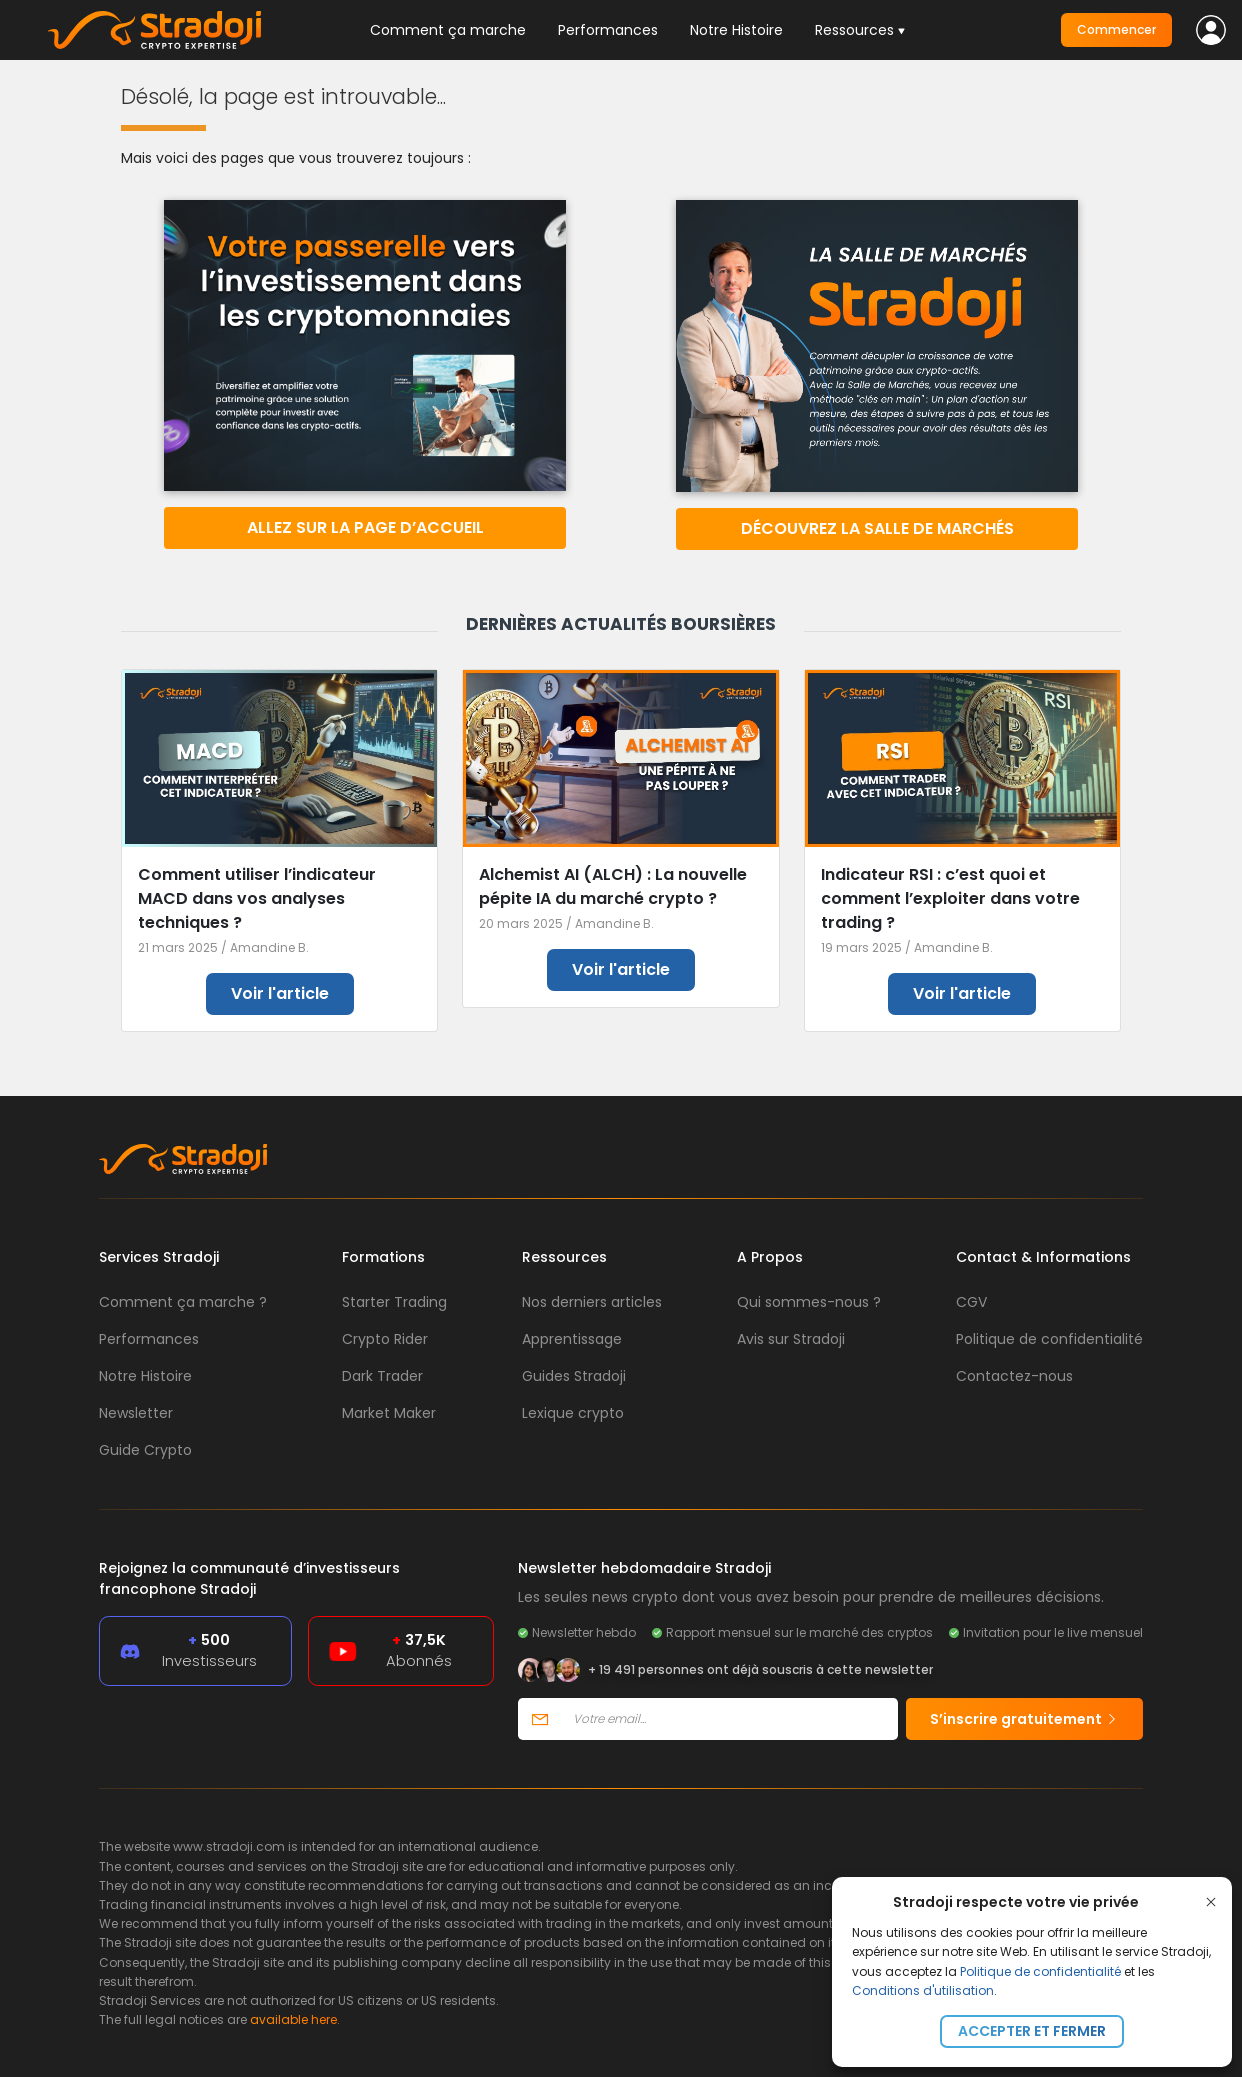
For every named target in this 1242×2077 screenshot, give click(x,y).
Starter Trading (394, 1302)
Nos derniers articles (592, 1302)
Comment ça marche (448, 30)
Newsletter (136, 1413)
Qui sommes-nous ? (809, 1302)
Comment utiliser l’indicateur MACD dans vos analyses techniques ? (257, 898)
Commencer (1116, 29)
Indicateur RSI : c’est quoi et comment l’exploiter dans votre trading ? (950, 898)
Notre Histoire (736, 30)
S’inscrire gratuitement (1024, 1719)
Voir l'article (280, 993)
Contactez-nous (1014, 1376)
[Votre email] (729, 1719)
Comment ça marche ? (183, 1302)
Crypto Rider (385, 1339)
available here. (295, 2019)
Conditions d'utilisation (923, 1990)
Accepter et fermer (1032, 2031)
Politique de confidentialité (1040, 1971)
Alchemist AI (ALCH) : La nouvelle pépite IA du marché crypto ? (613, 886)
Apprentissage (572, 1339)
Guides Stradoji (574, 1376)
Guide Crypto (145, 1450)
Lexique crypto (573, 1413)
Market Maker (389, 1413)
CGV (971, 1302)
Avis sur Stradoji (791, 1339)
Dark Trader (382, 1376)
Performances (608, 30)
